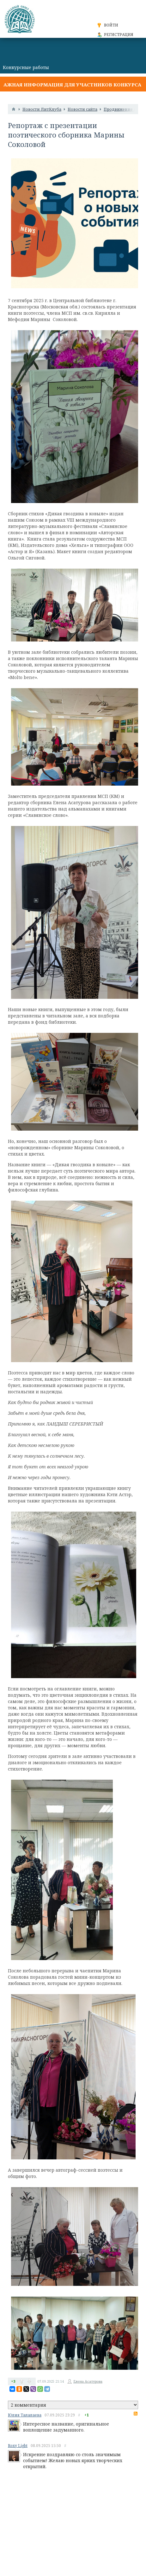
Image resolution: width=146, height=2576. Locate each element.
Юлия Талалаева (24, 2415)
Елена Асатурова (87, 2381)
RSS (135, 2413)
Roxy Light (17, 2445)
